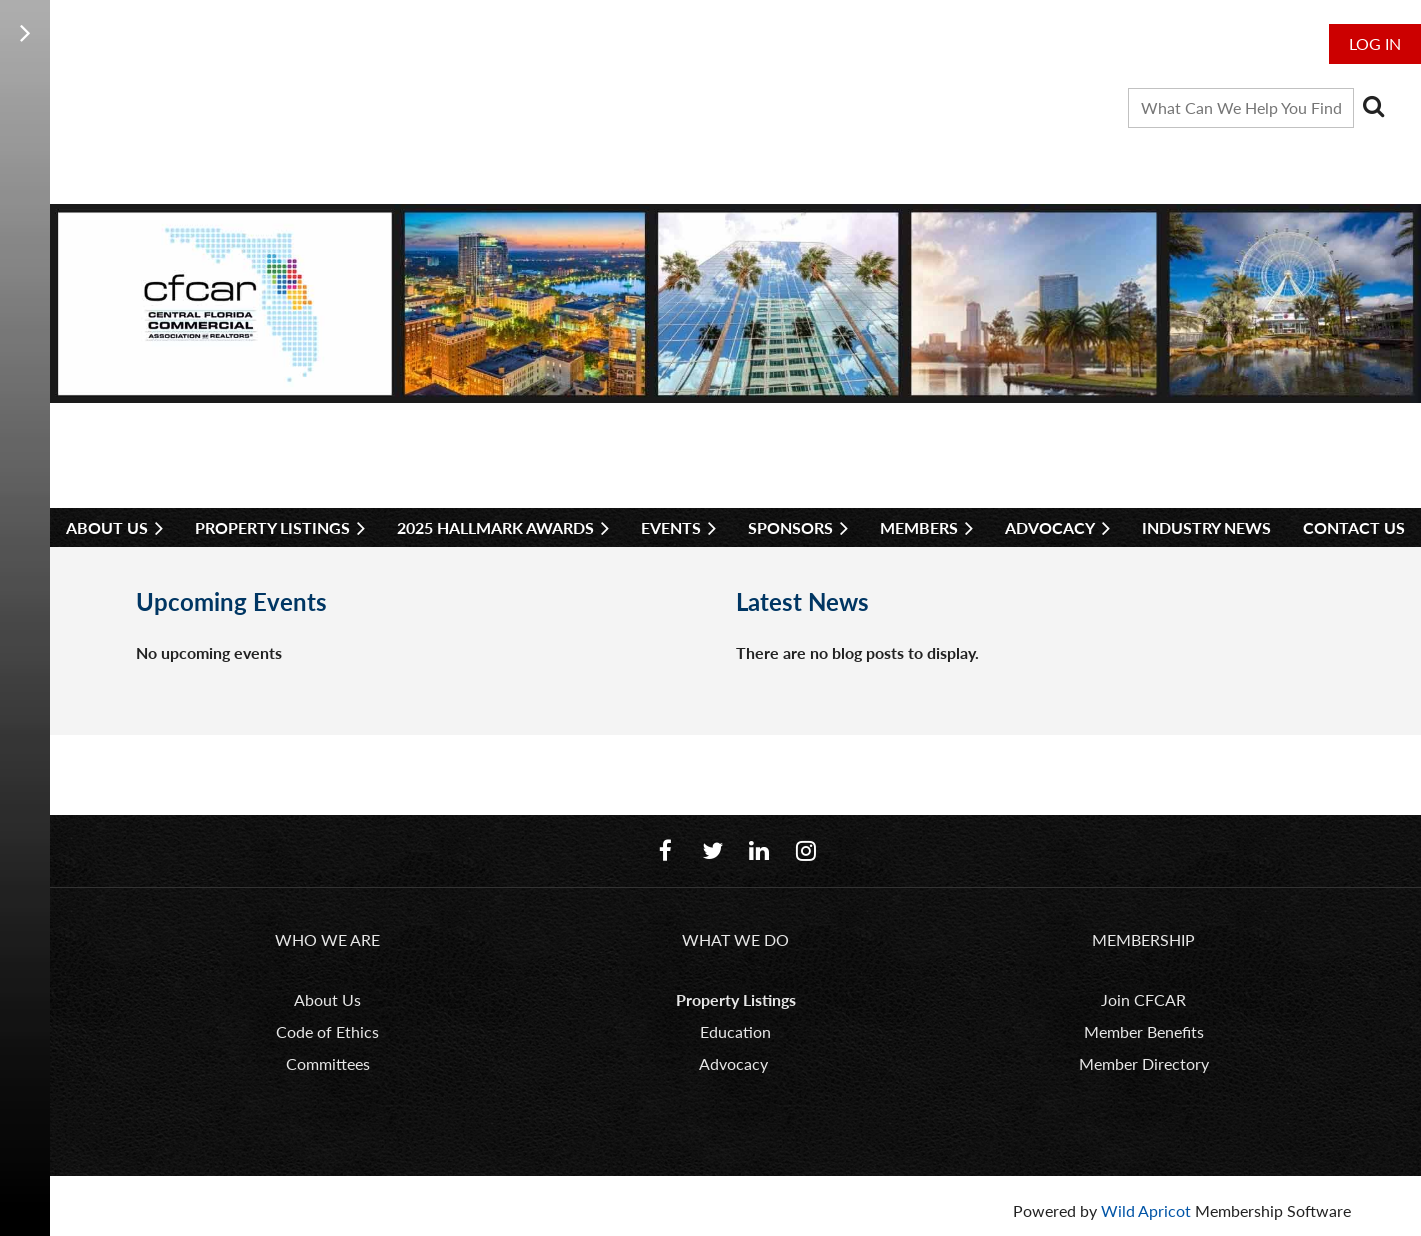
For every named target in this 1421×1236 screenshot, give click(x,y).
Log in (1375, 43)
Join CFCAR (1143, 999)
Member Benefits (1144, 1031)
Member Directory (1144, 1063)
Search (1373, 106)
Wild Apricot (1146, 1210)
